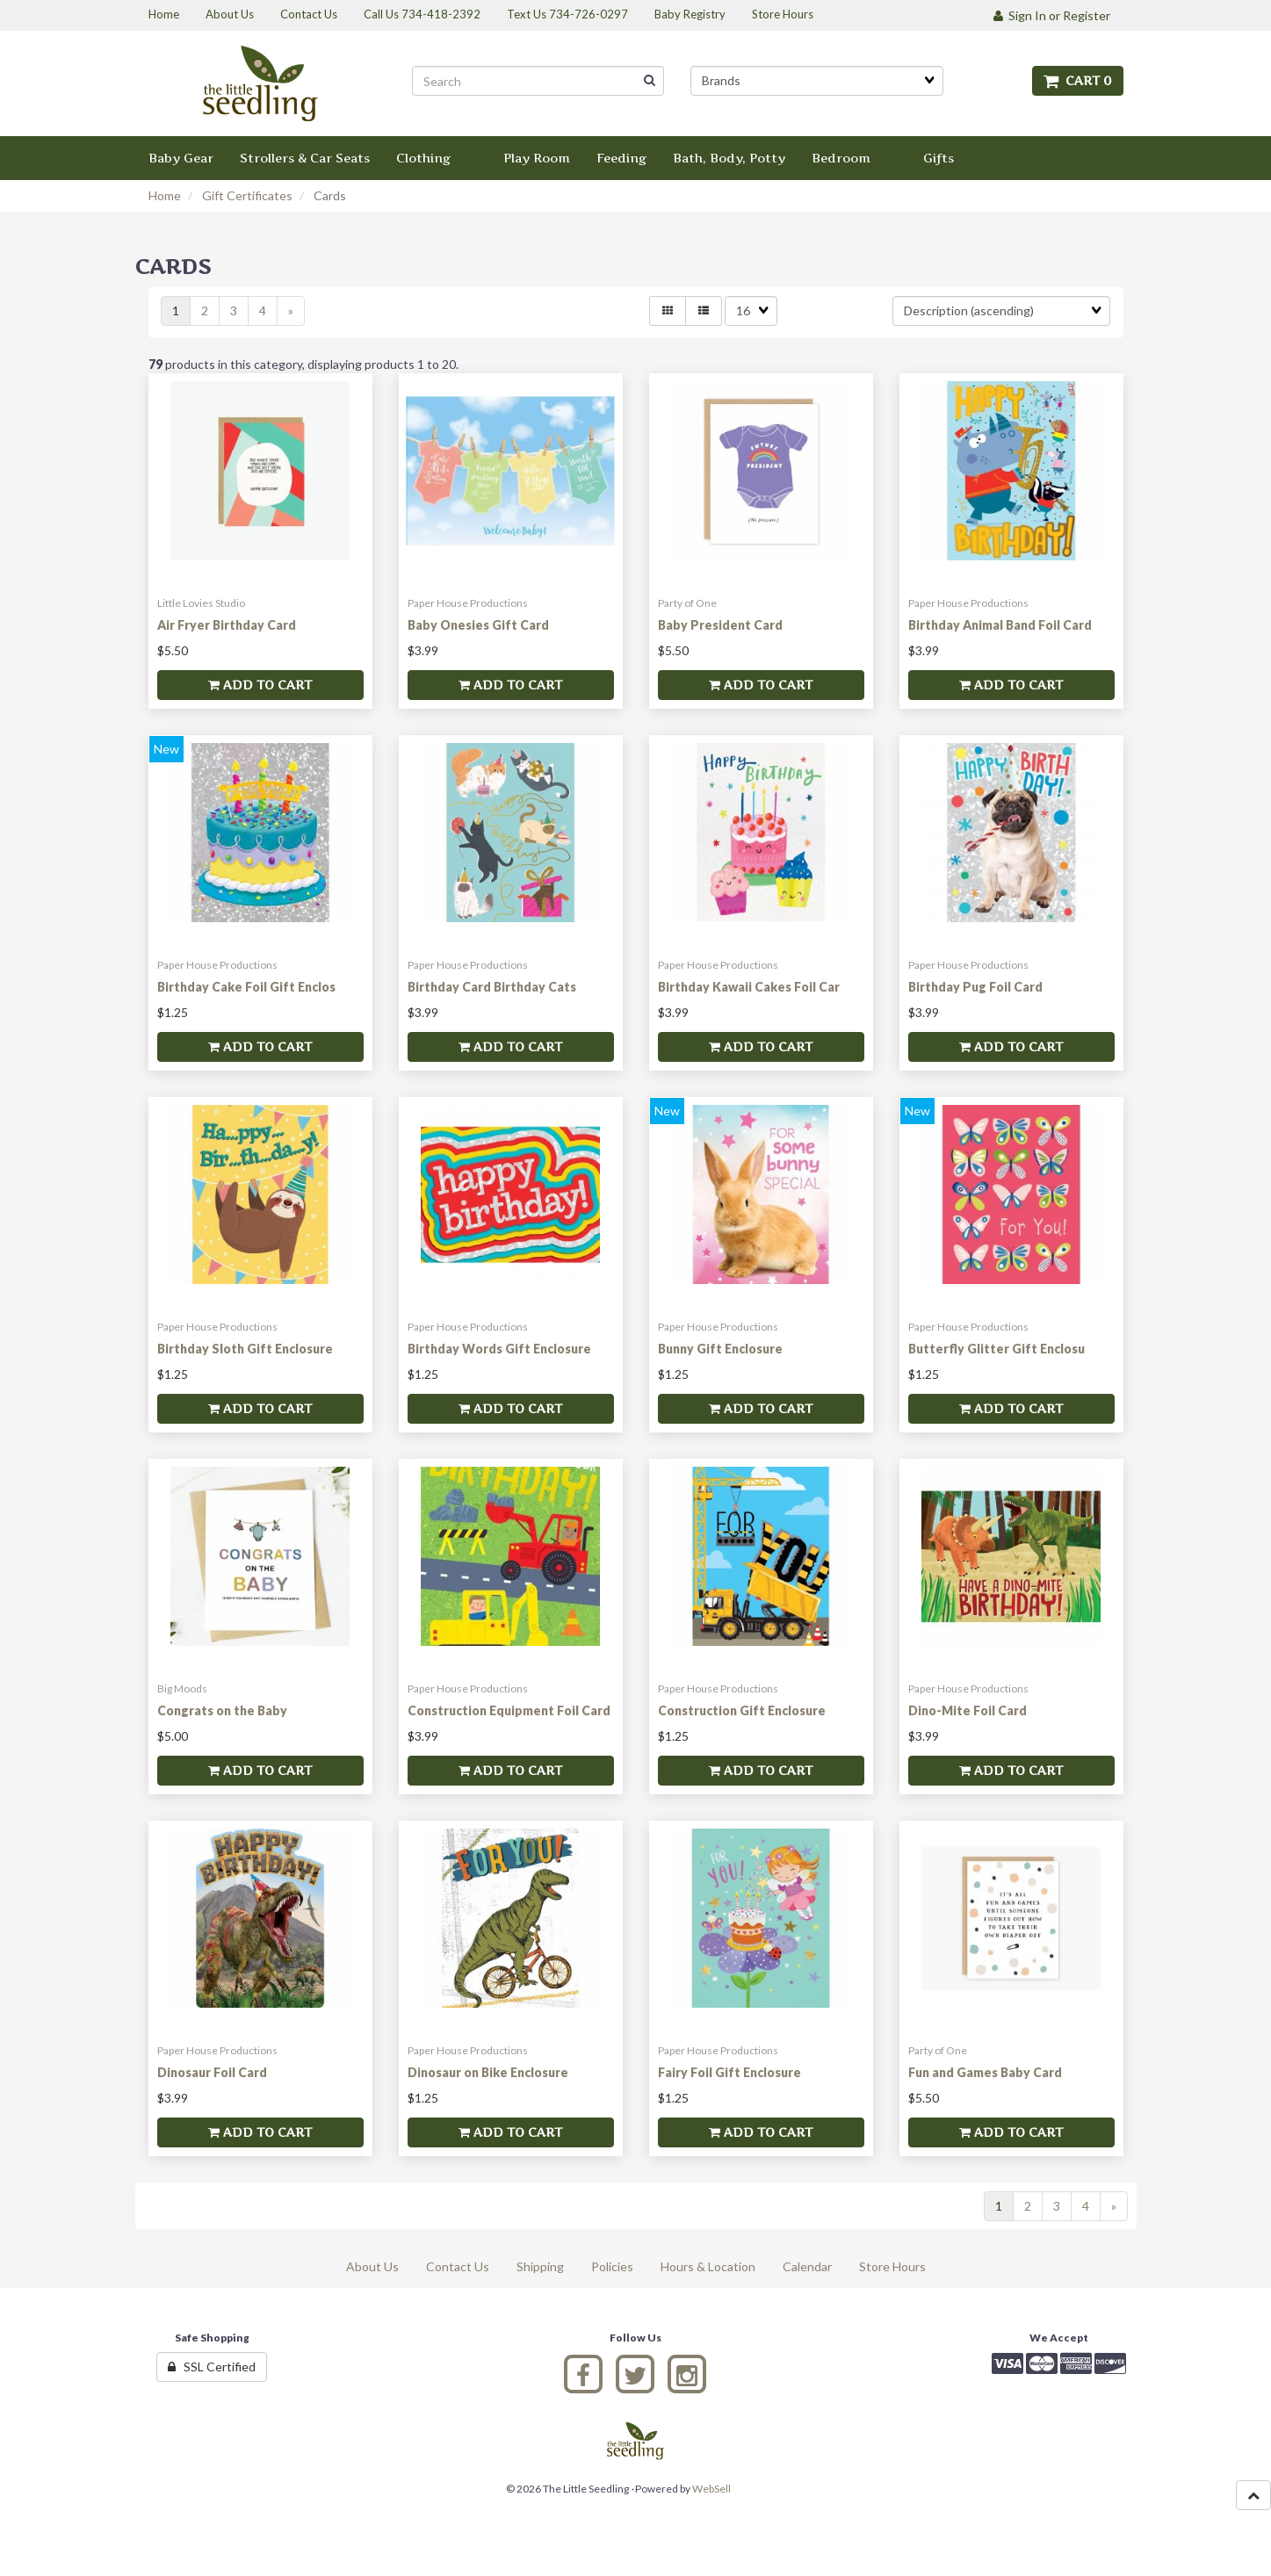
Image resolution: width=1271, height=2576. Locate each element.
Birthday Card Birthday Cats (492, 986)
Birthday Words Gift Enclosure (499, 1348)
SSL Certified (212, 2366)
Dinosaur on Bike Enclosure (488, 2072)
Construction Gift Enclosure (742, 1710)
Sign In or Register (1051, 15)
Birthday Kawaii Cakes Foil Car (749, 986)
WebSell (711, 2488)
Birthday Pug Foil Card (975, 986)
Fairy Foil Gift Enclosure (729, 2072)
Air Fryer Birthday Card (226, 624)
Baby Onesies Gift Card (478, 624)
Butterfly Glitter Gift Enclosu (996, 1348)
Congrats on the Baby (222, 1710)
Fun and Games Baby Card (985, 2072)
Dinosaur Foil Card (212, 2072)
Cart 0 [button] (1078, 80)
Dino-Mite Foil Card (967, 1710)
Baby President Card (720, 624)
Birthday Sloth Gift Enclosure (245, 1348)
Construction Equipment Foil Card (509, 1710)
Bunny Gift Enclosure (720, 1348)
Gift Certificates (247, 195)
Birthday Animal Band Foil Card (1000, 624)
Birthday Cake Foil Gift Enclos (246, 986)
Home (164, 195)
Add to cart (260, 684)
